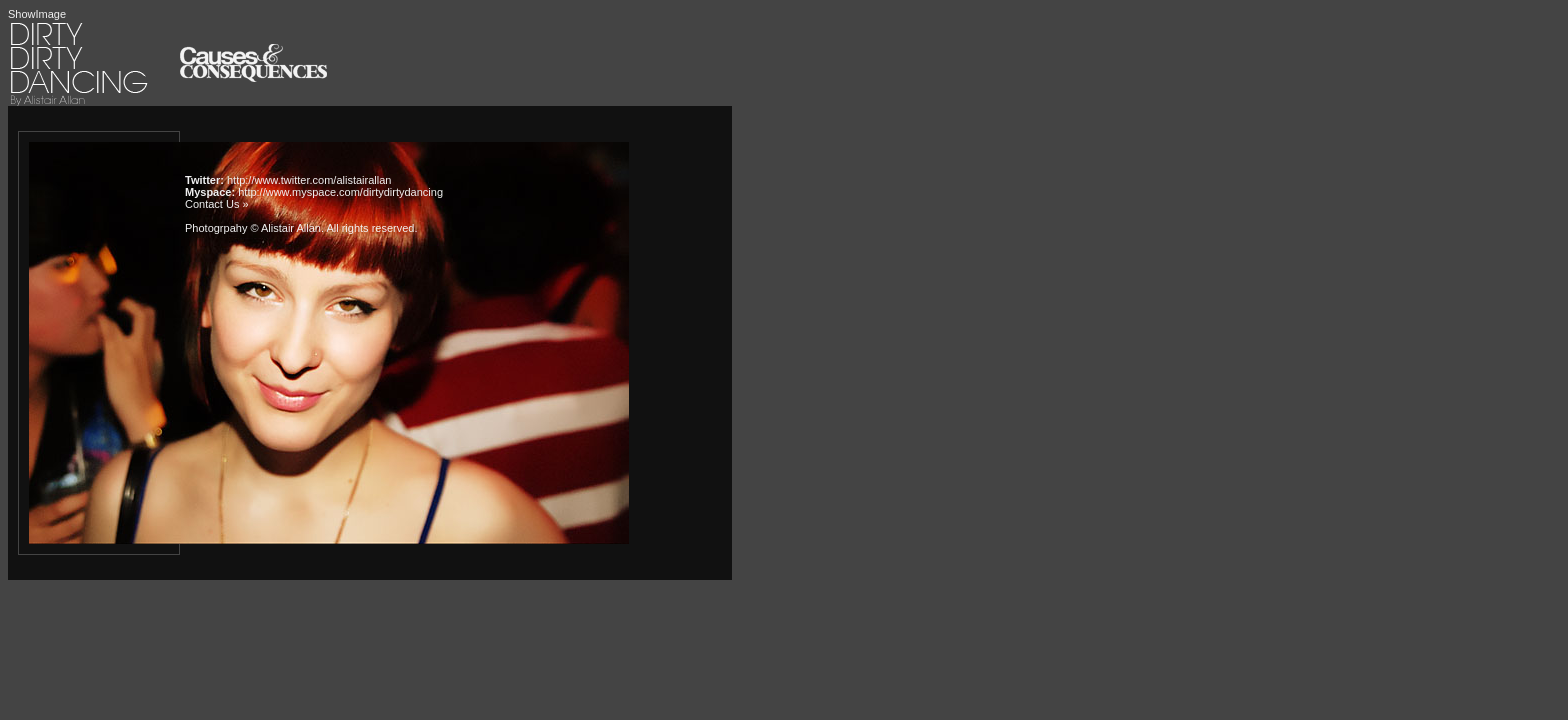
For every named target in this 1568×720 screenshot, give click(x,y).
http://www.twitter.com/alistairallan (309, 180)
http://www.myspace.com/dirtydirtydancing (340, 192)
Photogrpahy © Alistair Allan (253, 228)
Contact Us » (217, 204)
